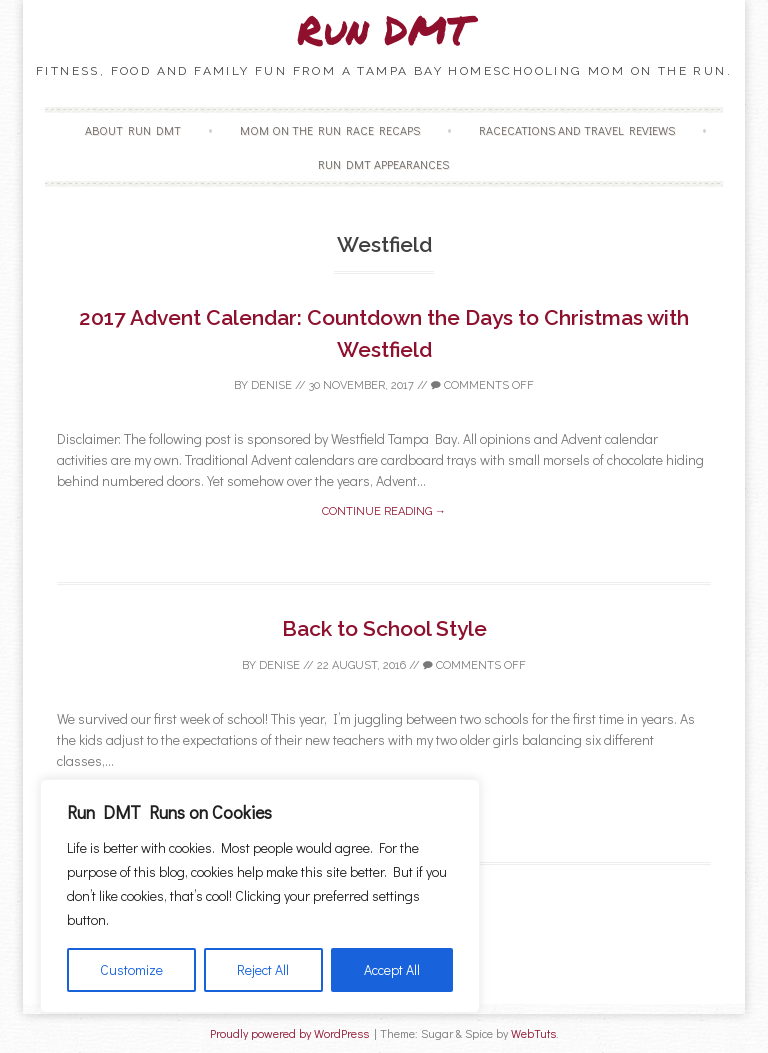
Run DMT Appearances (383, 164)
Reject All (263, 969)
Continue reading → (384, 511)
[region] (260, 896)
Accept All (392, 969)
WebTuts (533, 1033)
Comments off (482, 385)
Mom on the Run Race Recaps (330, 130)
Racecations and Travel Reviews (577, 130)
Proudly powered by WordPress (289, 1033)
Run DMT (384, 29)
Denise (271, 385)
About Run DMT (133, 130)
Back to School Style (384, 628)
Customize (131, 969)
